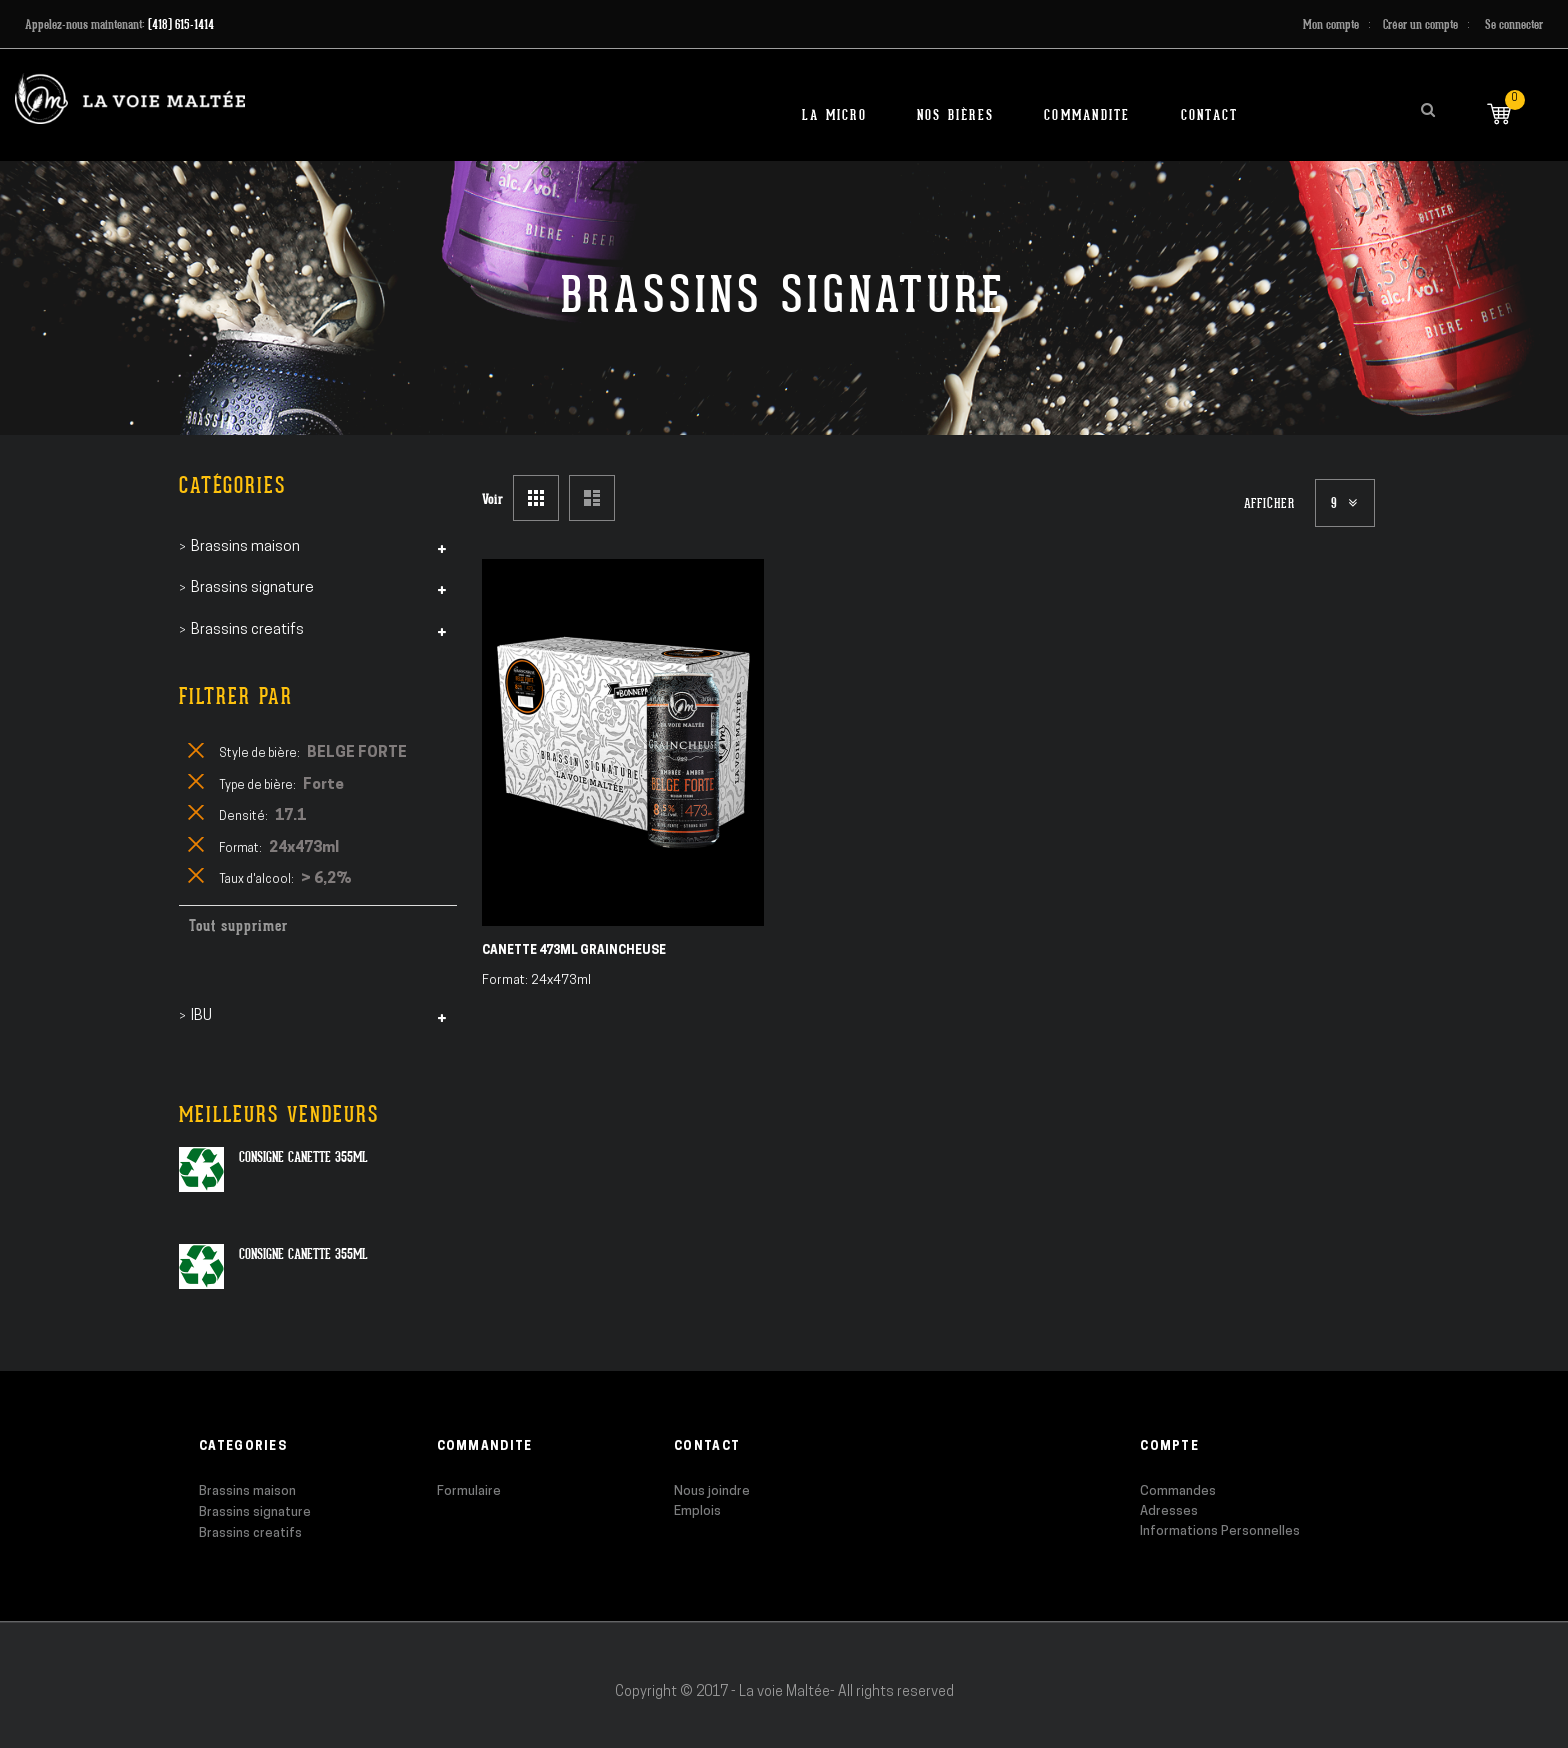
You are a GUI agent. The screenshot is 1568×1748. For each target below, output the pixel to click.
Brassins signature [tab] (252, 588)
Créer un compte (1420, 24)
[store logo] (130, 98)
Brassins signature (255, 1512)
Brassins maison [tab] (245, 547)
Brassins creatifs (250, 1533)
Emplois (697, 1511)
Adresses (1169, 1511)
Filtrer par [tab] (236, 696)
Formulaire (469, 1491)
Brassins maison (247, 1491)
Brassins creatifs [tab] (247, 630)
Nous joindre (712, 1491)
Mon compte (1331, 24)
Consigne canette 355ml (303, 1157)
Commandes (1178, 1491)
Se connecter (1514, 24)
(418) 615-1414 (181, 24)
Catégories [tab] (232, 485)
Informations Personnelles (1220, 1531)
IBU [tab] (201, 1016)
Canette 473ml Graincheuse (574, 951)
